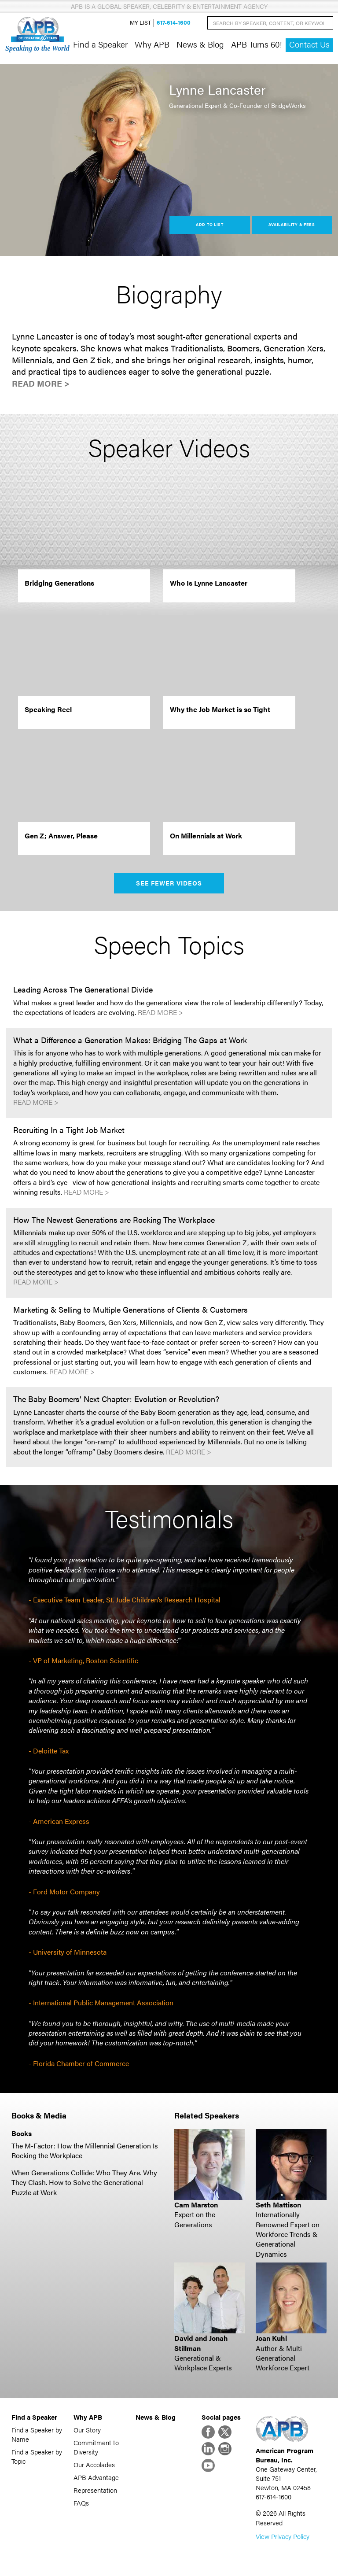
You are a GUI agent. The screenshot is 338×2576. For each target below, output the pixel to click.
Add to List (210, 224)
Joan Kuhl (271, 2338)
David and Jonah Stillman (201, 2343)
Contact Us (309, 44)
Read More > (41, 383)
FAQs (81, 2502)
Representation (95, 2490)
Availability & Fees (291, 224)
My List (140, 22)
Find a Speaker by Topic (36, 2456)
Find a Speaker (100, 44)
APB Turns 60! (256, 44)
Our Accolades (94, 2464)
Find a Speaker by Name (36, 2434)
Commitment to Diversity (96, 2447)
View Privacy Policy (282, 2536)
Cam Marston (196, 2205)
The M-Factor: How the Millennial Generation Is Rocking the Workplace (84, 2150)
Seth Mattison (278, 2205)
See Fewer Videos (169, 882)
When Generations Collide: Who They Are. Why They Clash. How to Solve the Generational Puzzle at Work (84, 2182)
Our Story (87, 2429)
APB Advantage (96, 2477)
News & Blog (200, 44)
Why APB (152, 44)
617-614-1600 (174, 22)
